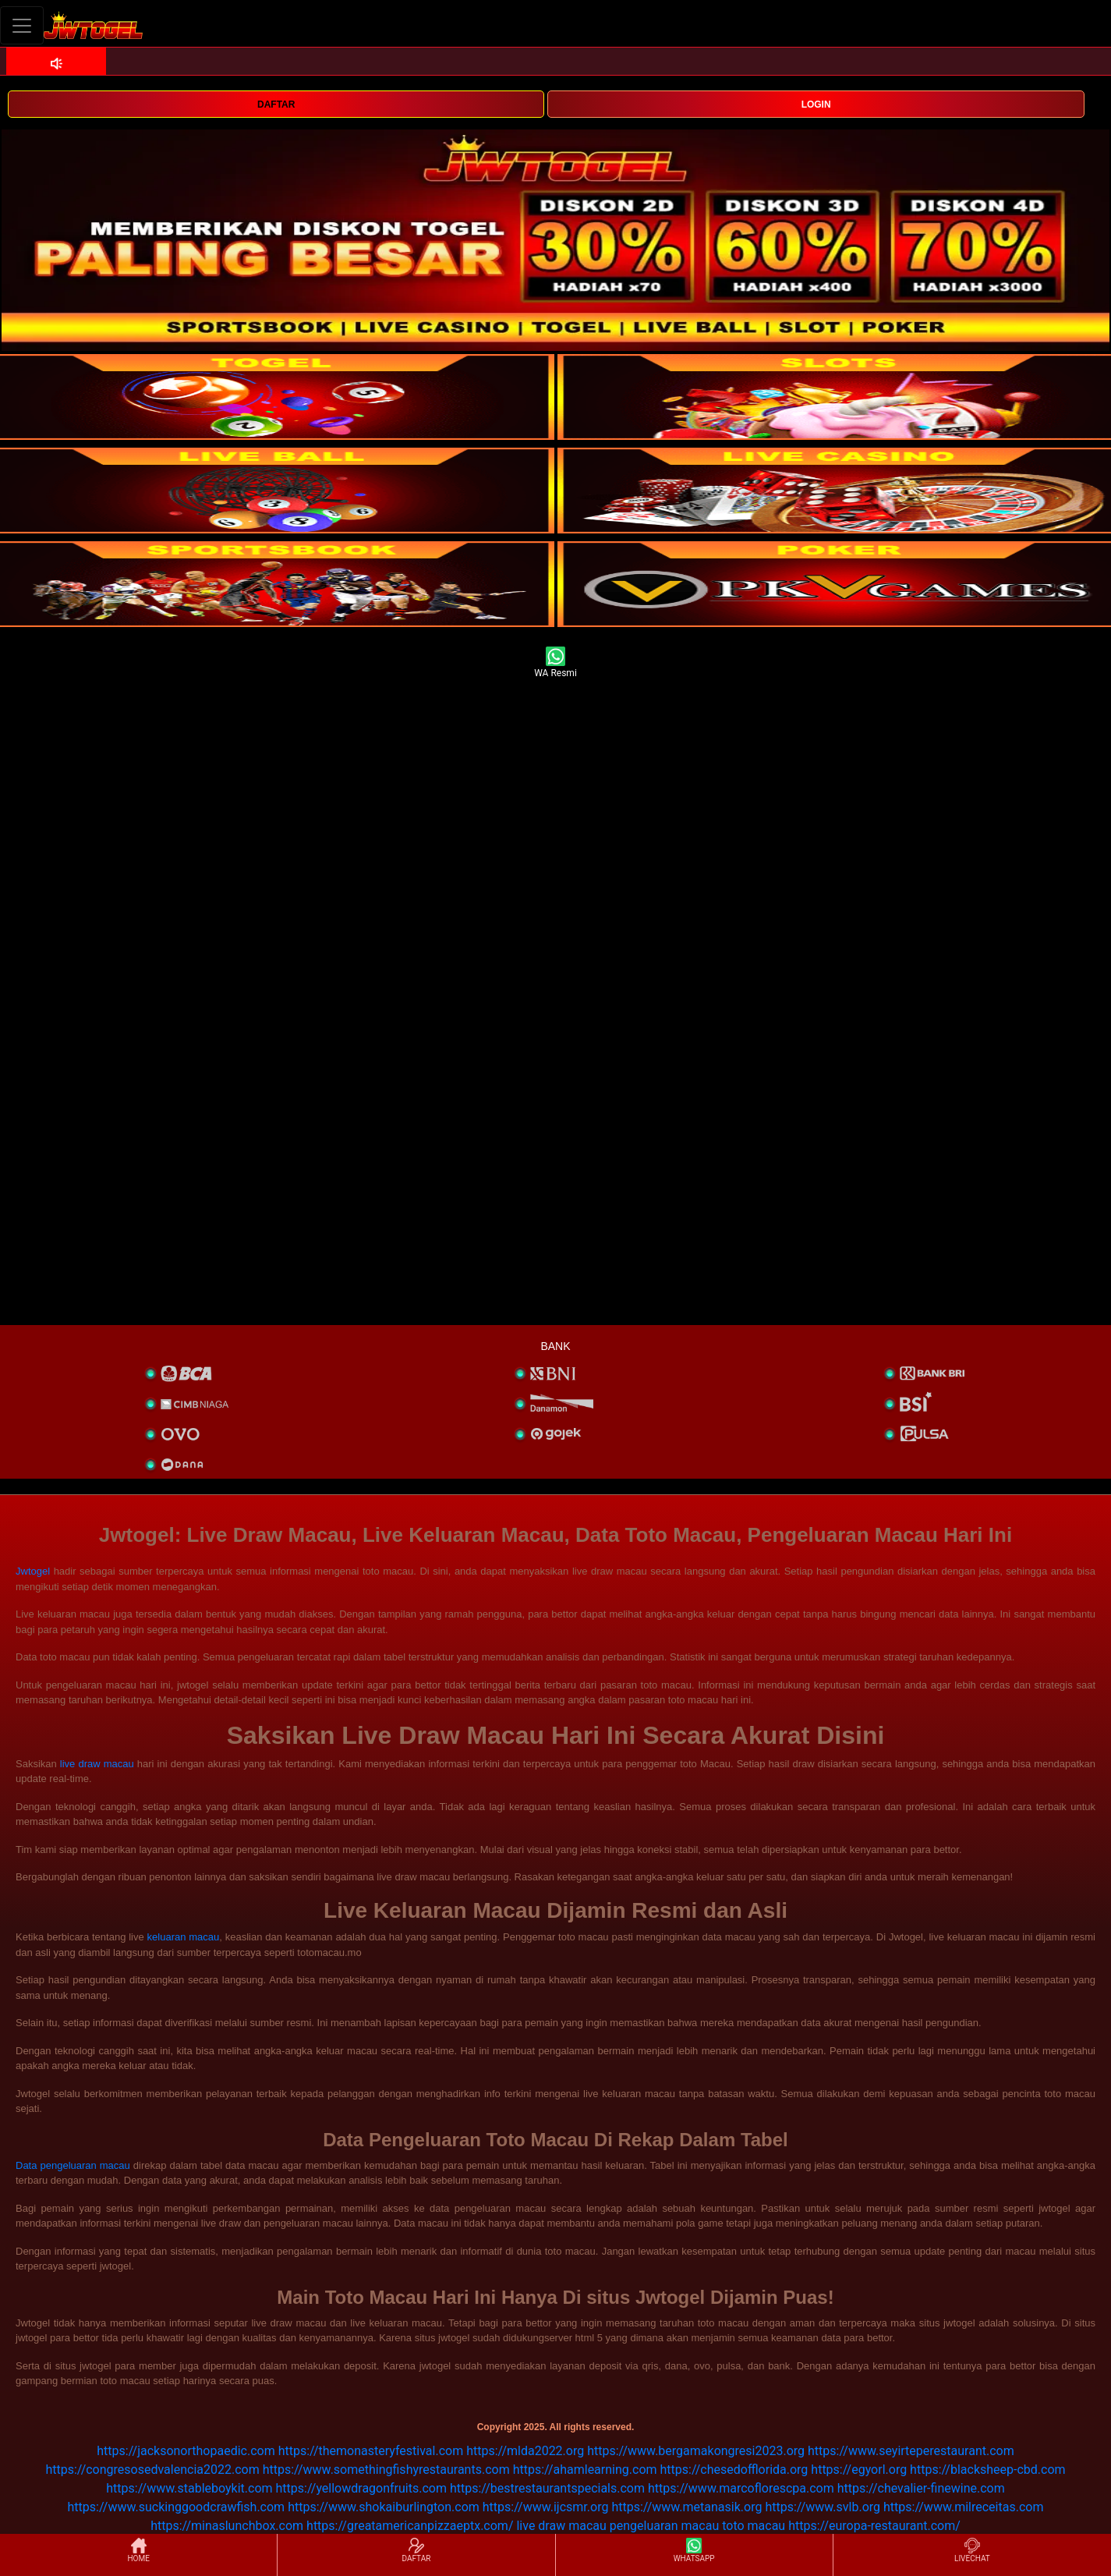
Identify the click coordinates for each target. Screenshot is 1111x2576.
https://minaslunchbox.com (226, 2525)
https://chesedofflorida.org (734, 2469)
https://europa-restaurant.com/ (874, 2525)
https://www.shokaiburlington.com (383, 2507)
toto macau (753, 2525)
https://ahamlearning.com (585, 2469)
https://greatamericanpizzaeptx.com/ (409, 2525)
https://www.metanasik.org (686, 2507)
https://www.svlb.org (822, 2507)
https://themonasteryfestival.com (371, 2450)
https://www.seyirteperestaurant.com (911, 2450)
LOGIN (816, 104)
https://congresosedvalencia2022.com (152, 2469)
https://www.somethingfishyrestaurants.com (386, 2469)
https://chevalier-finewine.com (921, 2488)
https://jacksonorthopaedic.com (185, 2450)
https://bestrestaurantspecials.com (547, 2488)
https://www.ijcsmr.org (546, 2507)
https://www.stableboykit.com (189, 2488)
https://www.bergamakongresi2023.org (696, 2450)
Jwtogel (33, 1571)
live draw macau (97, 1764)
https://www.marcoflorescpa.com (741, 2488)
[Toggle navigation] (22, 25)
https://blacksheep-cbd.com (988, 2469)
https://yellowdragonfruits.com (361, 2488)
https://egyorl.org (859, 2469)
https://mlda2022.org (525, 2450)
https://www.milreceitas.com (963, 2507)
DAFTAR (276, 104)
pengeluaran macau (664, 2525)
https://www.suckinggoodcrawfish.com (176, 2507)
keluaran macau (183, 1937)
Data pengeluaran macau (73, 2165)
